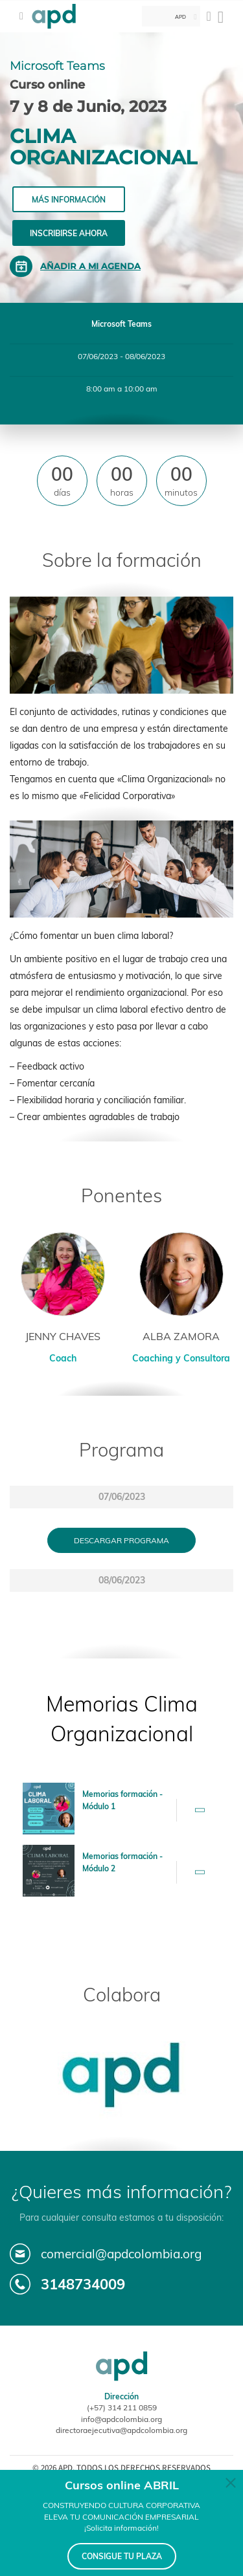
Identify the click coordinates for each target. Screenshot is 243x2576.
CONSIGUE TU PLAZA (122, 2556)
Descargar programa (121, 1540)
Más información (69, 199)
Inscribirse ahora (69, 233)
